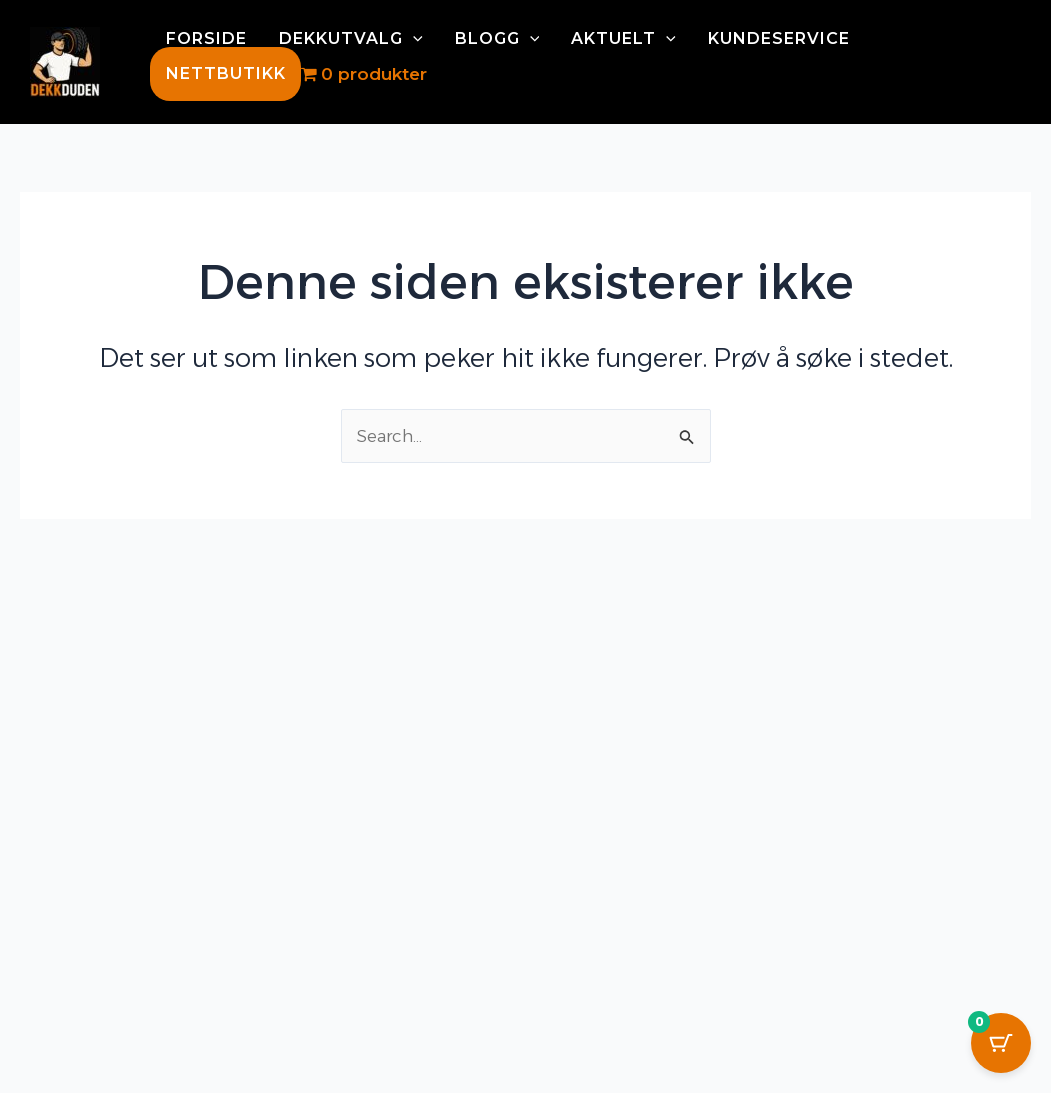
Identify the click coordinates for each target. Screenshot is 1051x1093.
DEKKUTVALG (351, 39)
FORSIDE (206, 39)
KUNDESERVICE (779, 39)
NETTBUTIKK (226, 73)
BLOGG (497, 39)
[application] (413, 39)
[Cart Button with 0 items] (1001, 1043)
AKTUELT (623, 39)
